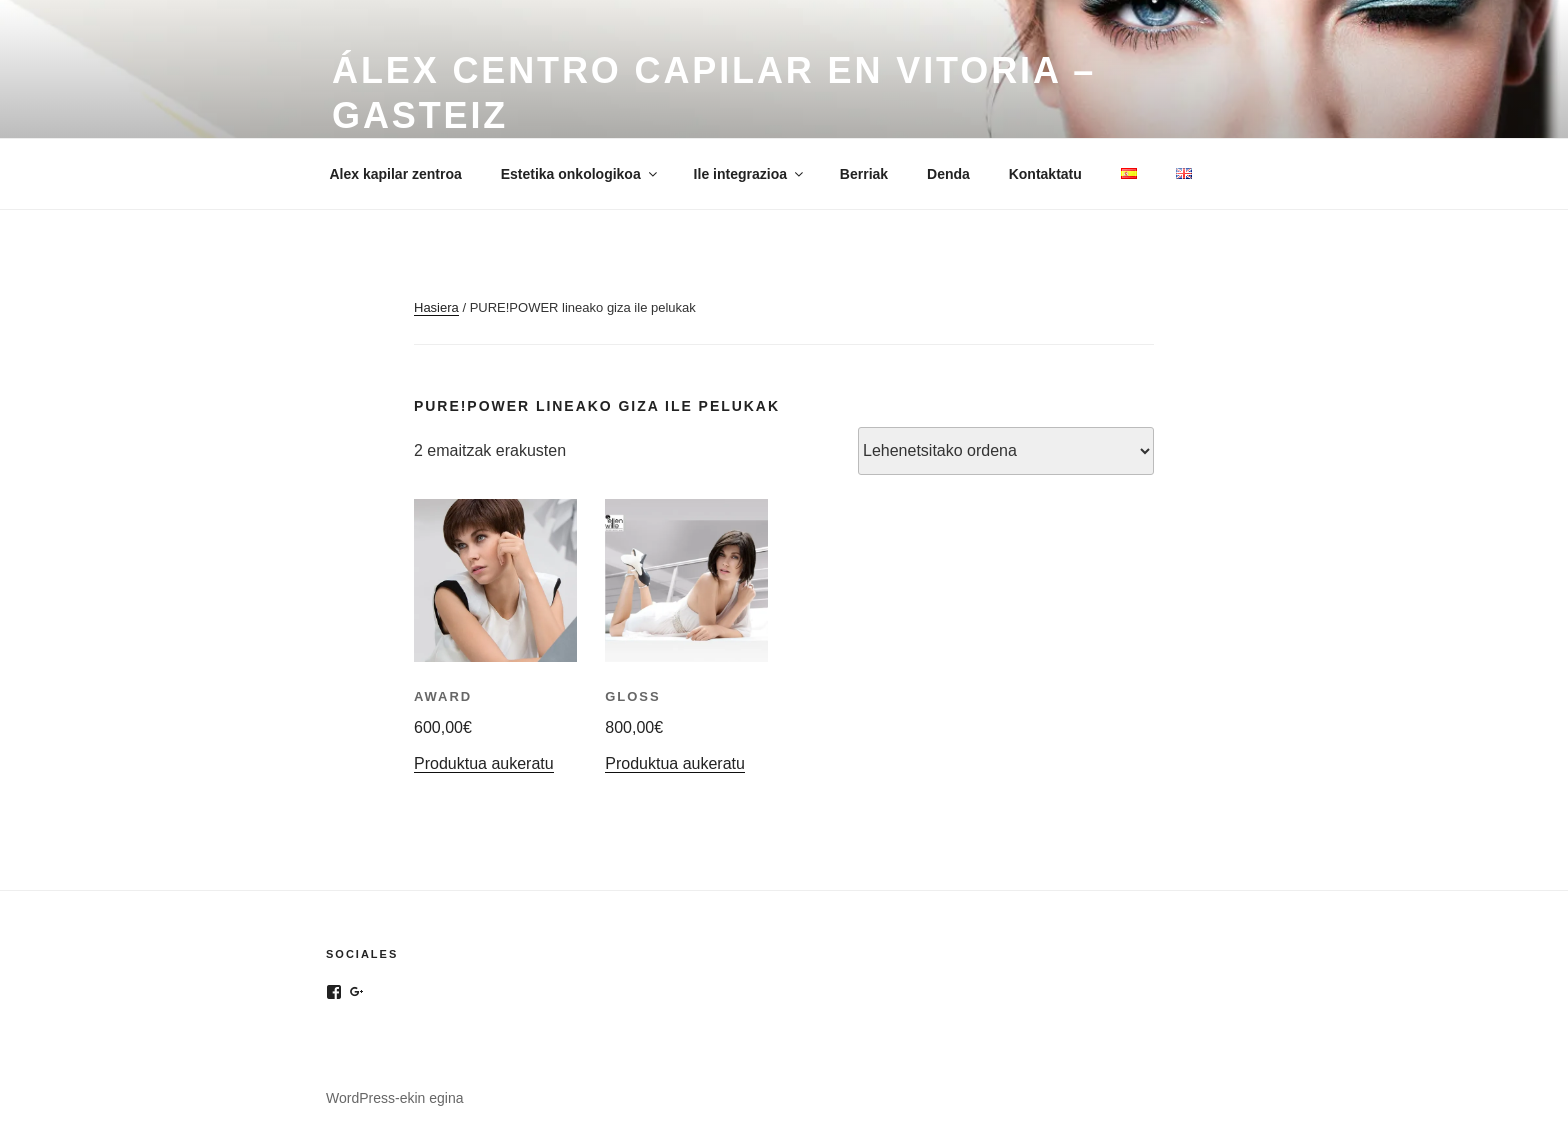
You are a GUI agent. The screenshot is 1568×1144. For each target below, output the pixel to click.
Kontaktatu (1045, 174)
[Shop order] (1006, 451)
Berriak (864, 174)
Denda (948, 174)
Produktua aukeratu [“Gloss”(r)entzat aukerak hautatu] (675, 763)
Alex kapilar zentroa (396, 174)
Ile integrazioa (750, 174)
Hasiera (436, 307)
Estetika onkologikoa (580, 174)
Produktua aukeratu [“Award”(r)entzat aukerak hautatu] (484, 763)
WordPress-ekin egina (394, 1098)
